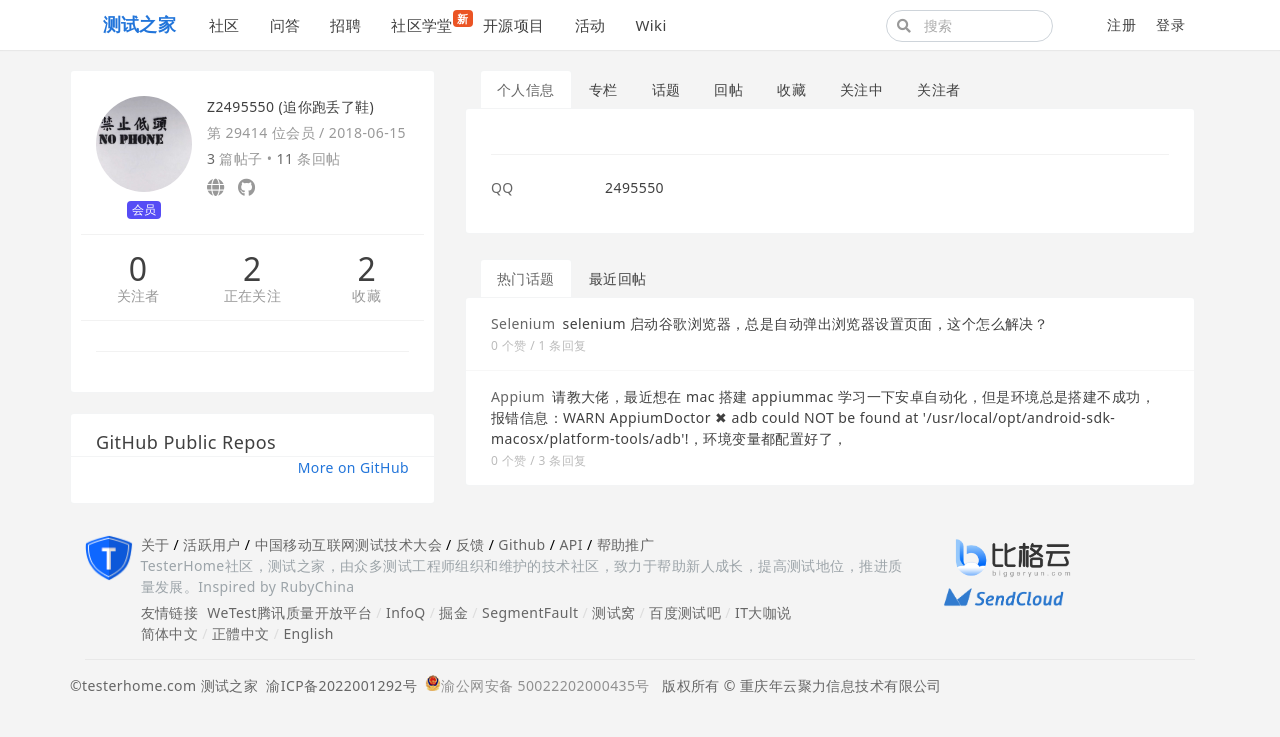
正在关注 (253, 296)
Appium (518, 396)
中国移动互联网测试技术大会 (348, 544)
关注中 (861, 89)
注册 (1121, 24)
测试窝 (613, 612)
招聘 (345, 25)
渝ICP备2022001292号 (337, 685)
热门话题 (526, 278)
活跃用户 (212, 544)
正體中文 (241, 633)
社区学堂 (429, 22)
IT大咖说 (763, 612)
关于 (155, 544)
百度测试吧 (685, 612)
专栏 (603, 89)
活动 (590, 25)
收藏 (366, 296)
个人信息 (526, 89)
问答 (285, 25)
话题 (666, 89)
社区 (224, 25)
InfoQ (406, 612)
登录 (1170, 24)
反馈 (470, 544)
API (570, 544)
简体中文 (170, 633)
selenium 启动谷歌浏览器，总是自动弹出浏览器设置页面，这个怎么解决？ (806, 323)
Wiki (650, 25)
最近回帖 (618, 278)
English (308, 633)
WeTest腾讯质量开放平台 (289, 612)
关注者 (138, 296)
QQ (502, 187)
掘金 (453, 612)
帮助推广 (626, 544)
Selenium (523, 323)
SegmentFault (530, 612)
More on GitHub (353, 467)
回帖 (728, 89)
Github (521, 544)
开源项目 (514, 25)
